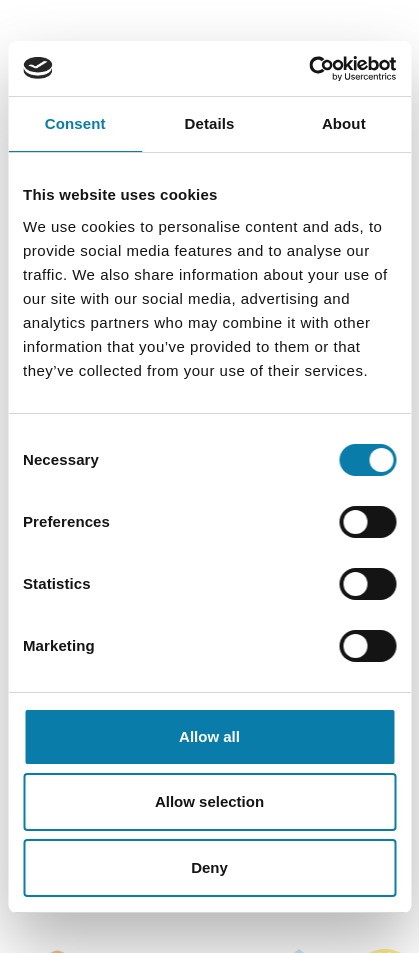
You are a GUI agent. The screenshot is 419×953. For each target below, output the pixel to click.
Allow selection (209, 801)
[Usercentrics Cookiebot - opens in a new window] (308, 69)
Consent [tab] (75, 123)
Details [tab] (210, 123)
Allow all (209, 736)
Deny (209, 867)
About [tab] (344, 123)
